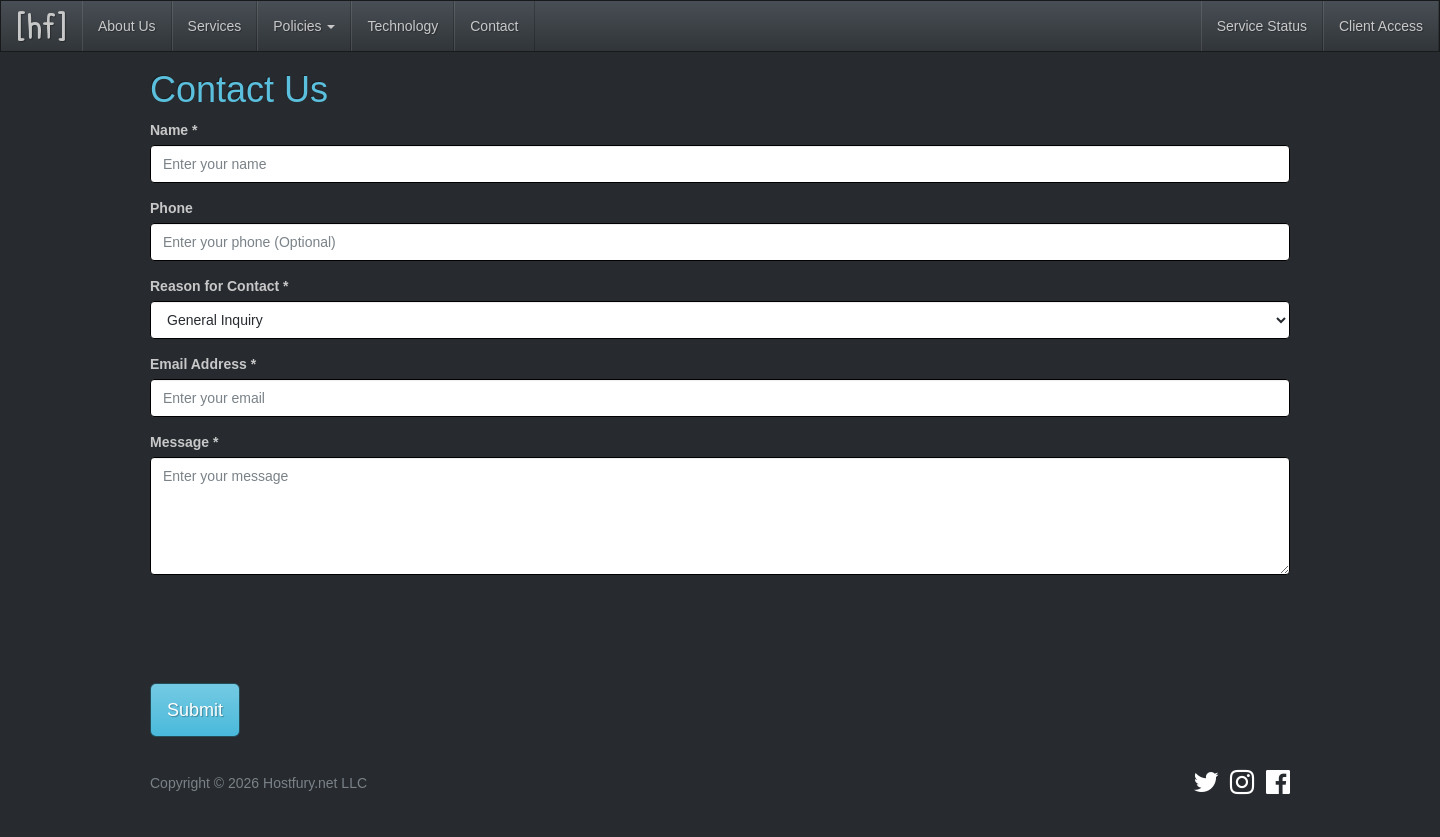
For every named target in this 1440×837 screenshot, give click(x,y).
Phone (171, 208)
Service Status (1262, 26)
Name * (173, 130)
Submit (195, 710)
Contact (494, 26)
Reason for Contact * (219, 286)
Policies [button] (304, 26)
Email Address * (203, 364)
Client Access (1381, 26)
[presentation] (302, 629)
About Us (127, 26)
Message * (184, 442)
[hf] (41, 25)
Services (215, 26)
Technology (402, 26)
